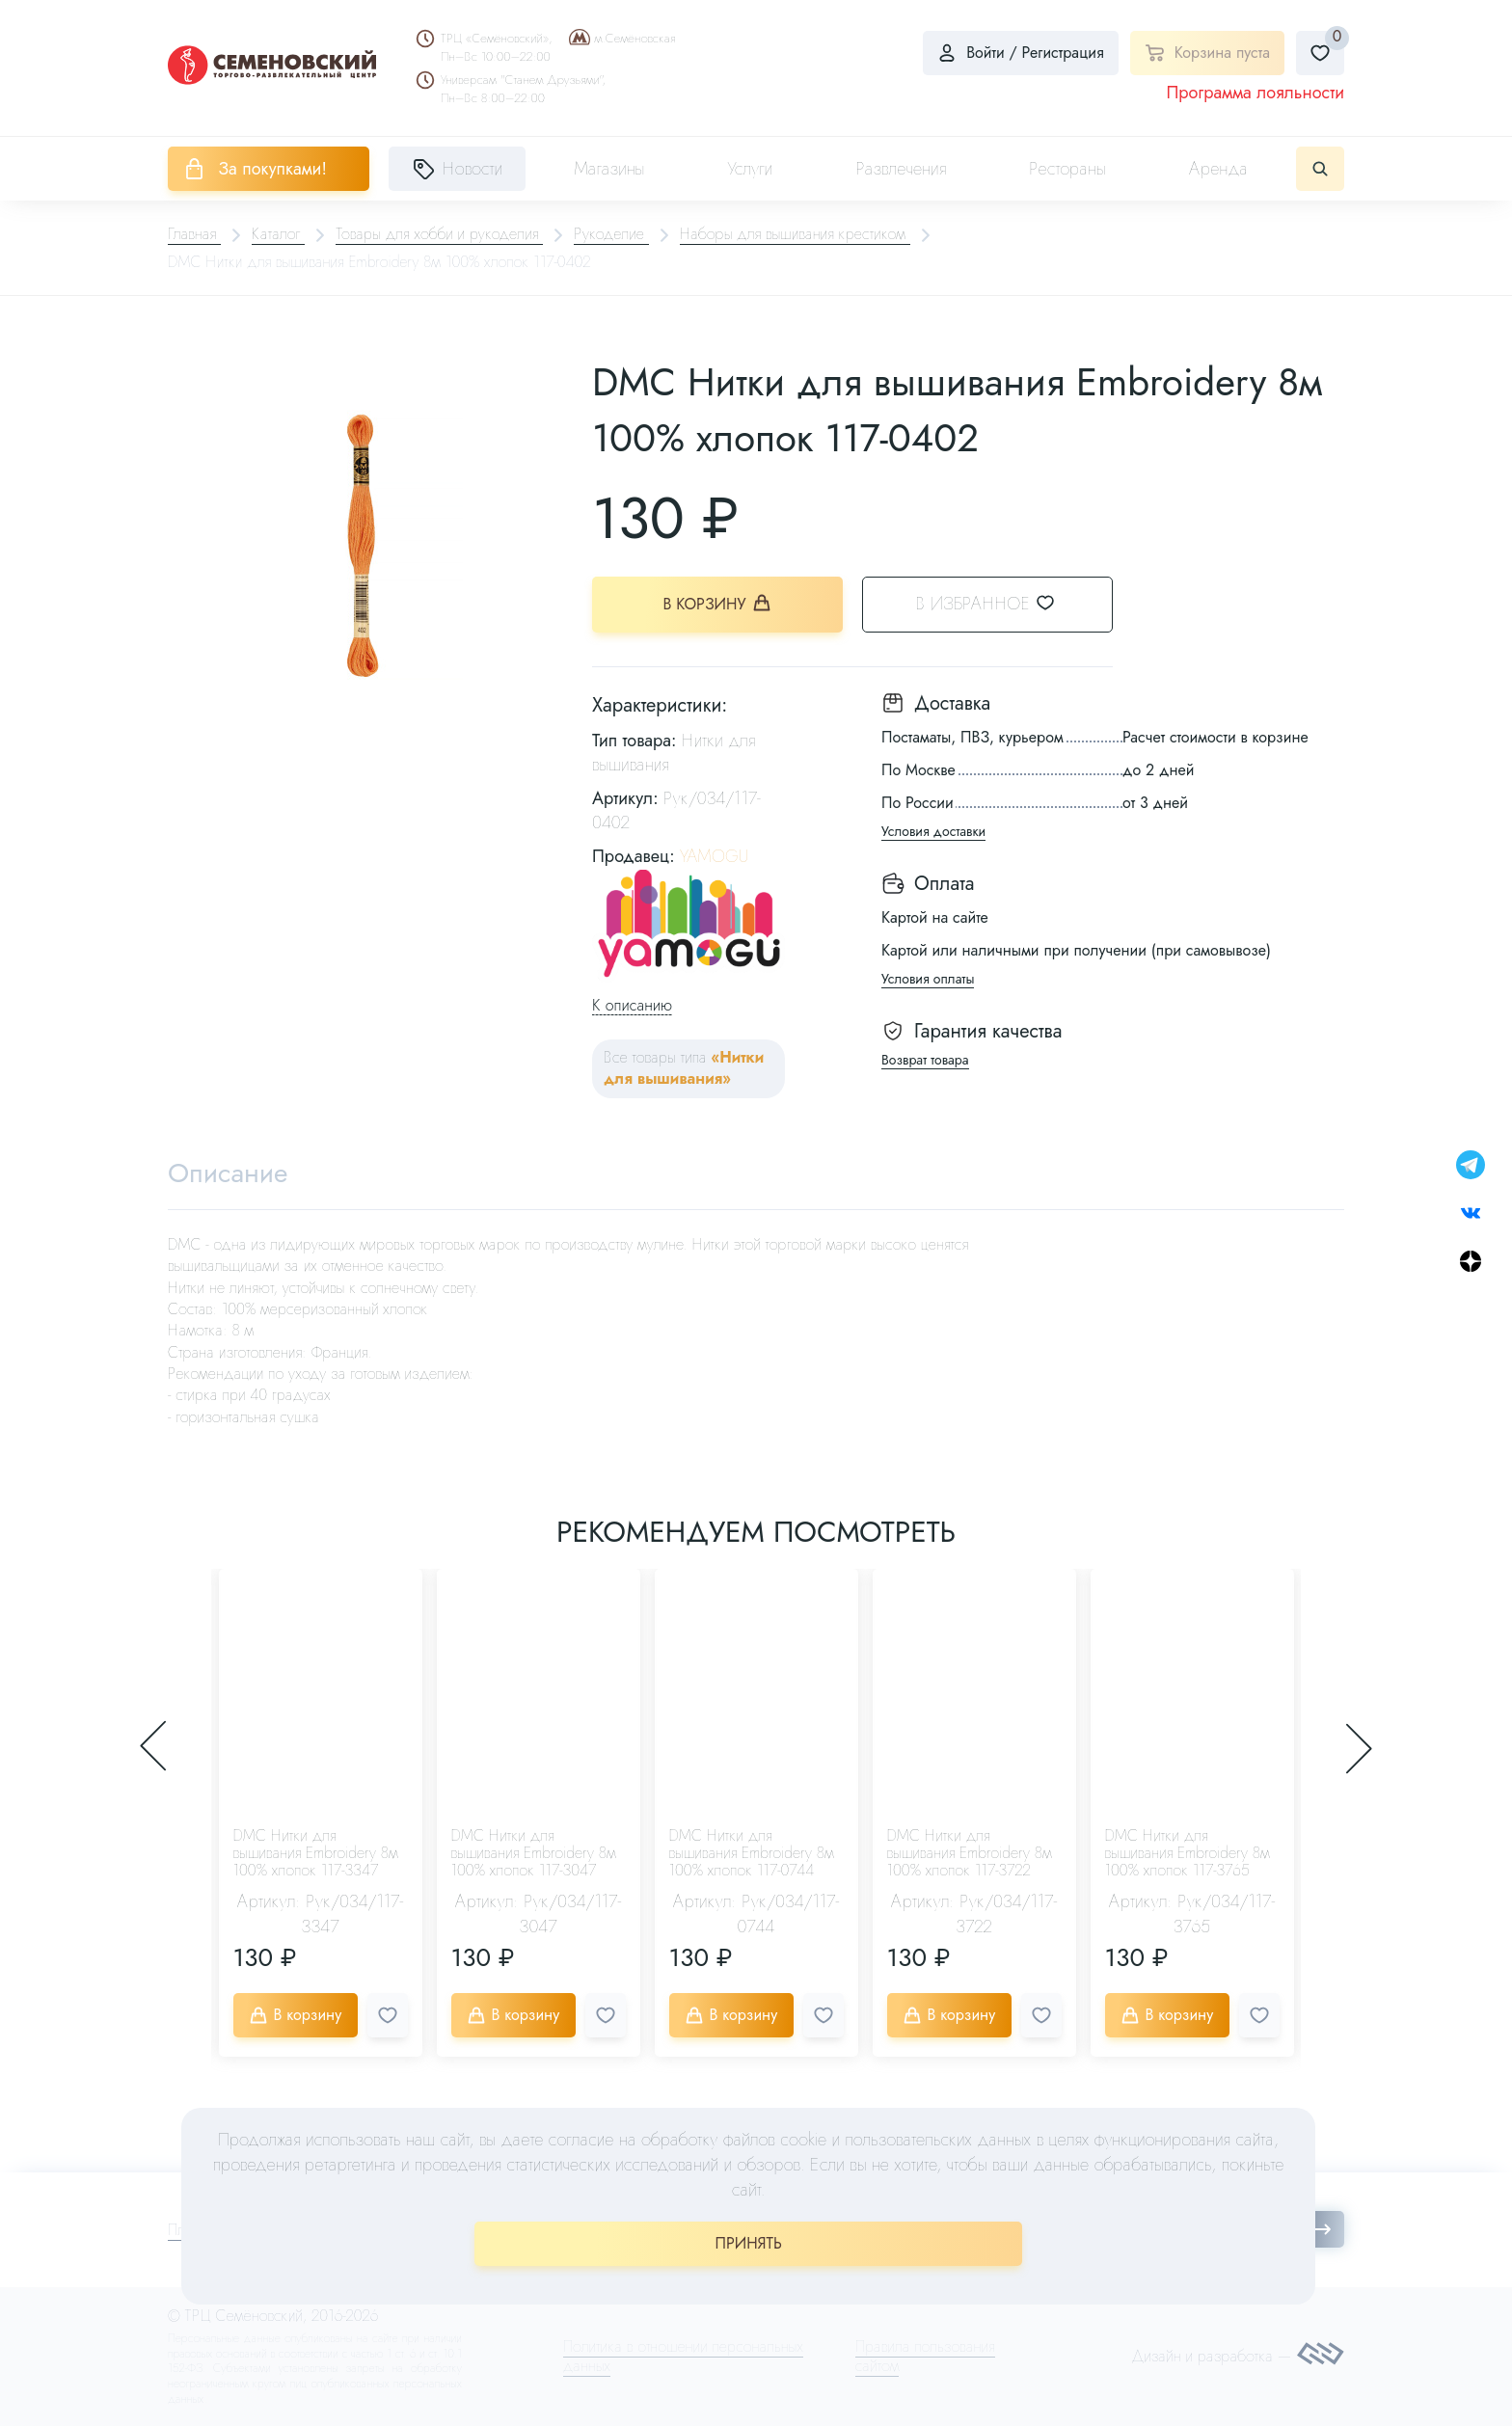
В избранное (997, 603)
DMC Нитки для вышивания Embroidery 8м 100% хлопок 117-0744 (751, 1852)
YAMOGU (714, 856)
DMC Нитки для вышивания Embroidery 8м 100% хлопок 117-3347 (315, 1852)
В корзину (717, 604)
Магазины (609, 168)
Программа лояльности (1255, 92)
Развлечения (900, 168)
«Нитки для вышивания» (684, 1068)
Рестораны (1067, 168)
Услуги (750, 168)
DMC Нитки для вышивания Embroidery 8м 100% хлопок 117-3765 (1187, 1852)
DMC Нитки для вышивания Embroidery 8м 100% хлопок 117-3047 (533, 1852)
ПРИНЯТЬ (749, 2243)
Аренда (1218, 168)
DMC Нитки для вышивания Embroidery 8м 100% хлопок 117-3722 (969, 1852)
